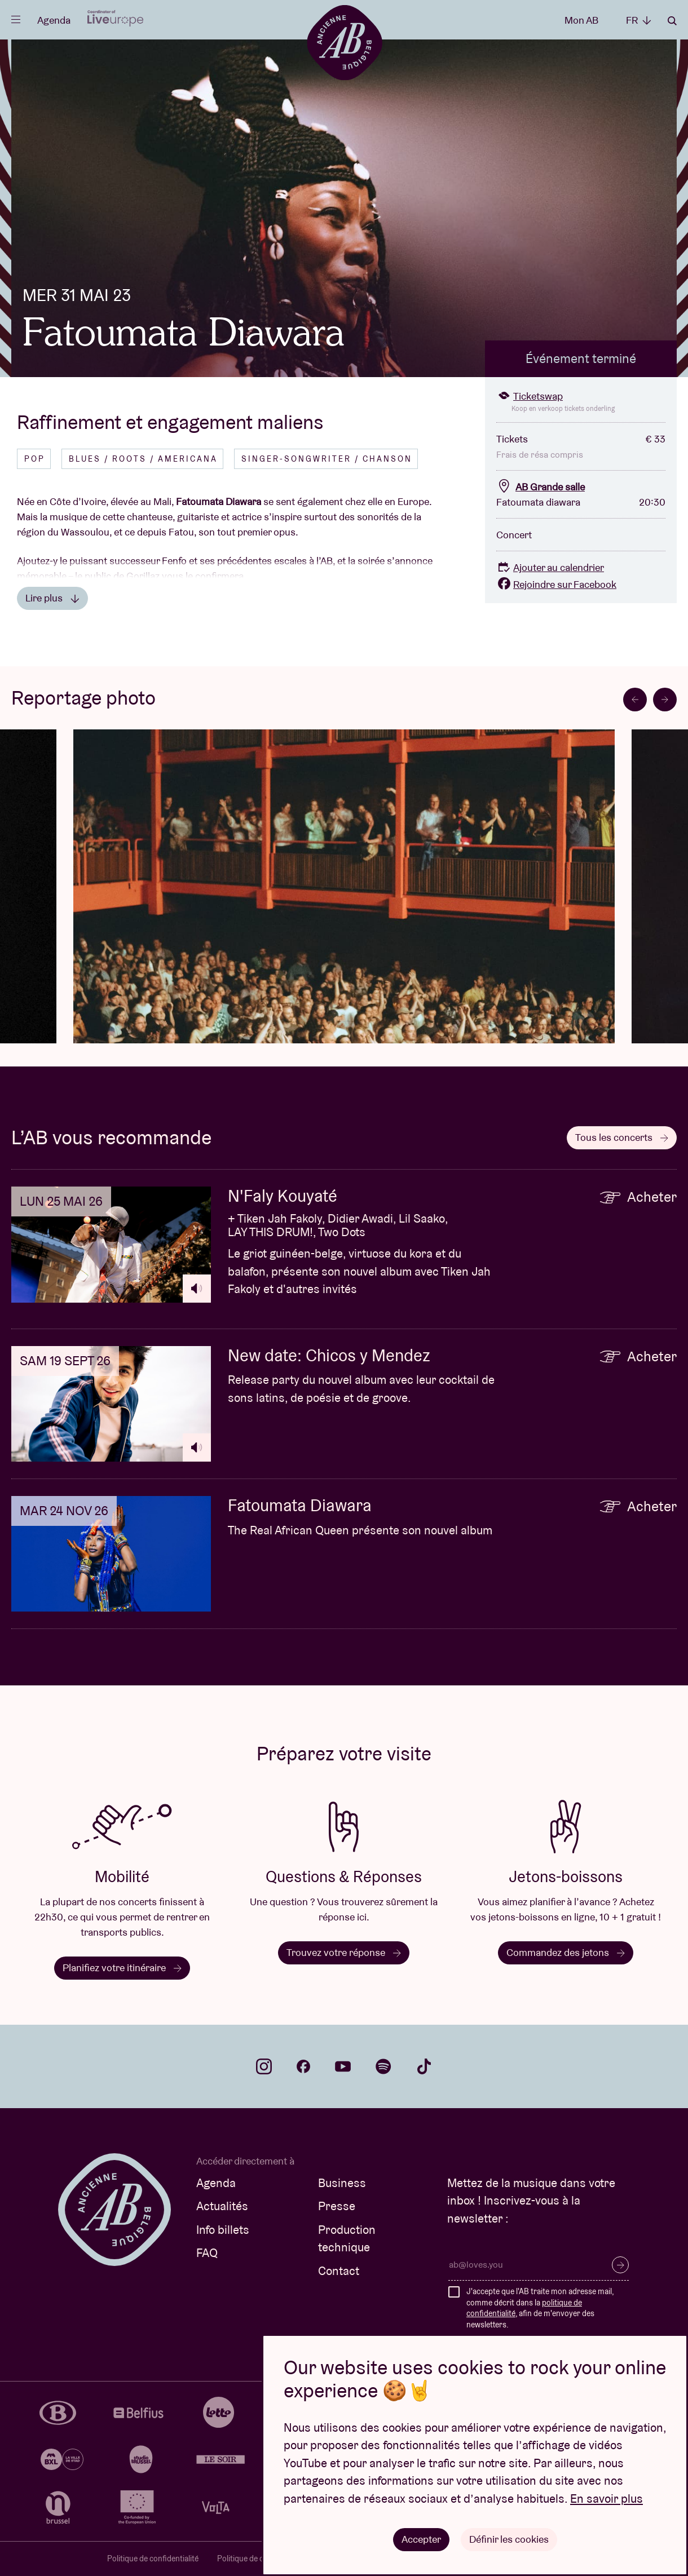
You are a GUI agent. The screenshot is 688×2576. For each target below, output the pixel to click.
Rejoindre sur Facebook (556, 584)
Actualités (222, 2206)
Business (342, 2182)
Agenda (53, 20)
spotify (383, 2066)
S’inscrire (620, 2264)
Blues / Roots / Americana (143, 459)
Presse (336, 2206)
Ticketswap (529, 396)
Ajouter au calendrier (550, 567)
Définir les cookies (509, 2539)
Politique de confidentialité (153, 2558)
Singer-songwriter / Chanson (326, 459)
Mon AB (581, 20)
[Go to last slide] (635, 699)
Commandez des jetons (565, 1952)
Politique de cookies (251, 2558)
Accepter (421, 2539)
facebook (303, 2066)
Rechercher (672, 20)
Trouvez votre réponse (343, 1952)
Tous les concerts (621, 1137)
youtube (343, 2066)
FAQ (207, 2252)
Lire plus (52, 597)
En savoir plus (606, 2498)
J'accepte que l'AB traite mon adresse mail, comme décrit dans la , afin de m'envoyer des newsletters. (540, 2308)
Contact (338, 2270)
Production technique (347, 2238)
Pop (34, 459)
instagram (264, 2066)
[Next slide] (665, 699)
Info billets (222, 2229)
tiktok (424, 2066)
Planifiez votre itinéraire (122, 1967)
